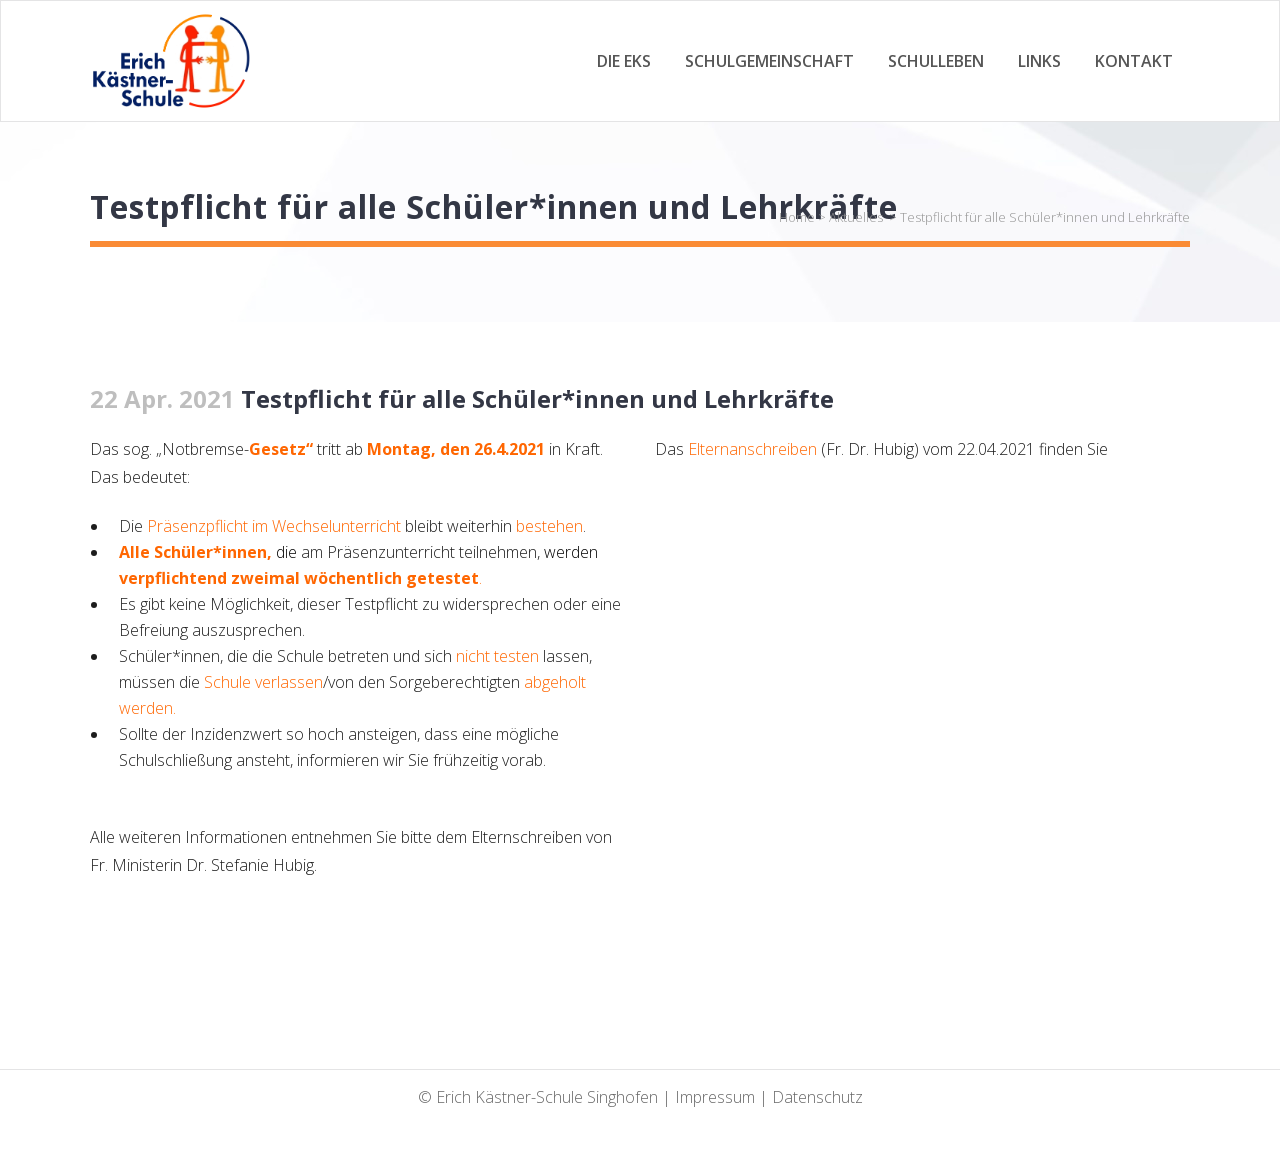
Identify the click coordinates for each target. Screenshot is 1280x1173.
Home (797, 217)
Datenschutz (817, 1097)
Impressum (715, 1097)
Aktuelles (856, 217)
